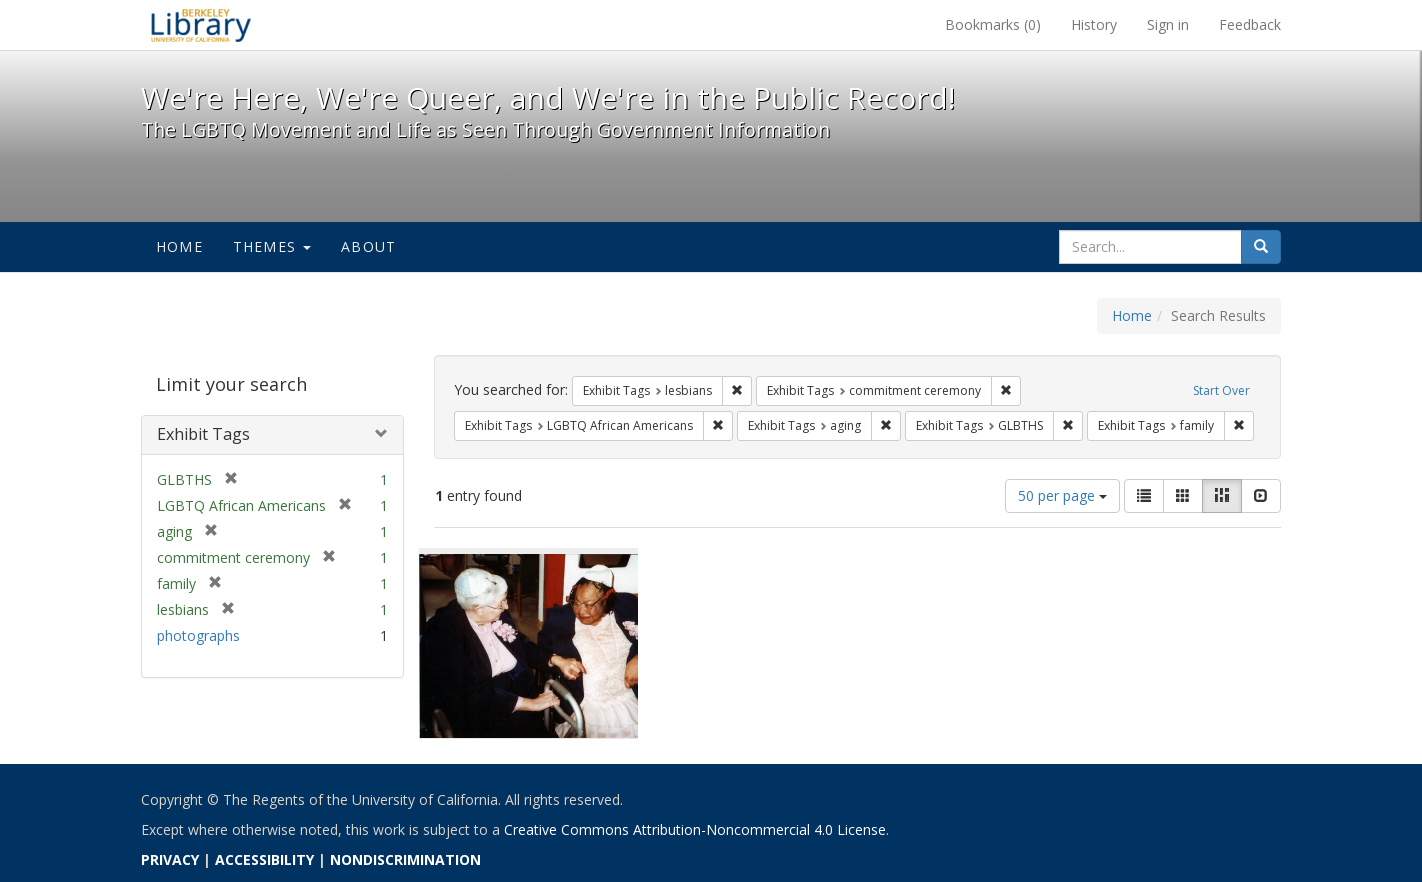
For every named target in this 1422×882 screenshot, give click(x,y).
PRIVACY (170, 859)
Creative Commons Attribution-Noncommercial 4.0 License (695, 829)
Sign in (1168, 24)
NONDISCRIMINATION (405, 859)
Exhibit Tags (203, 434)
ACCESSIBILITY (264, 859)
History (1094, 24)
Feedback (1250, 24)
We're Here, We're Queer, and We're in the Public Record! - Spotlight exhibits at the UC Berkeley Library (201, 25)
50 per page (1062, 495)
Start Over (1221, 390)
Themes (272, 246)
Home (179, 246)
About (368, 246)
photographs (198, 635)
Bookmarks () (993, 24)
